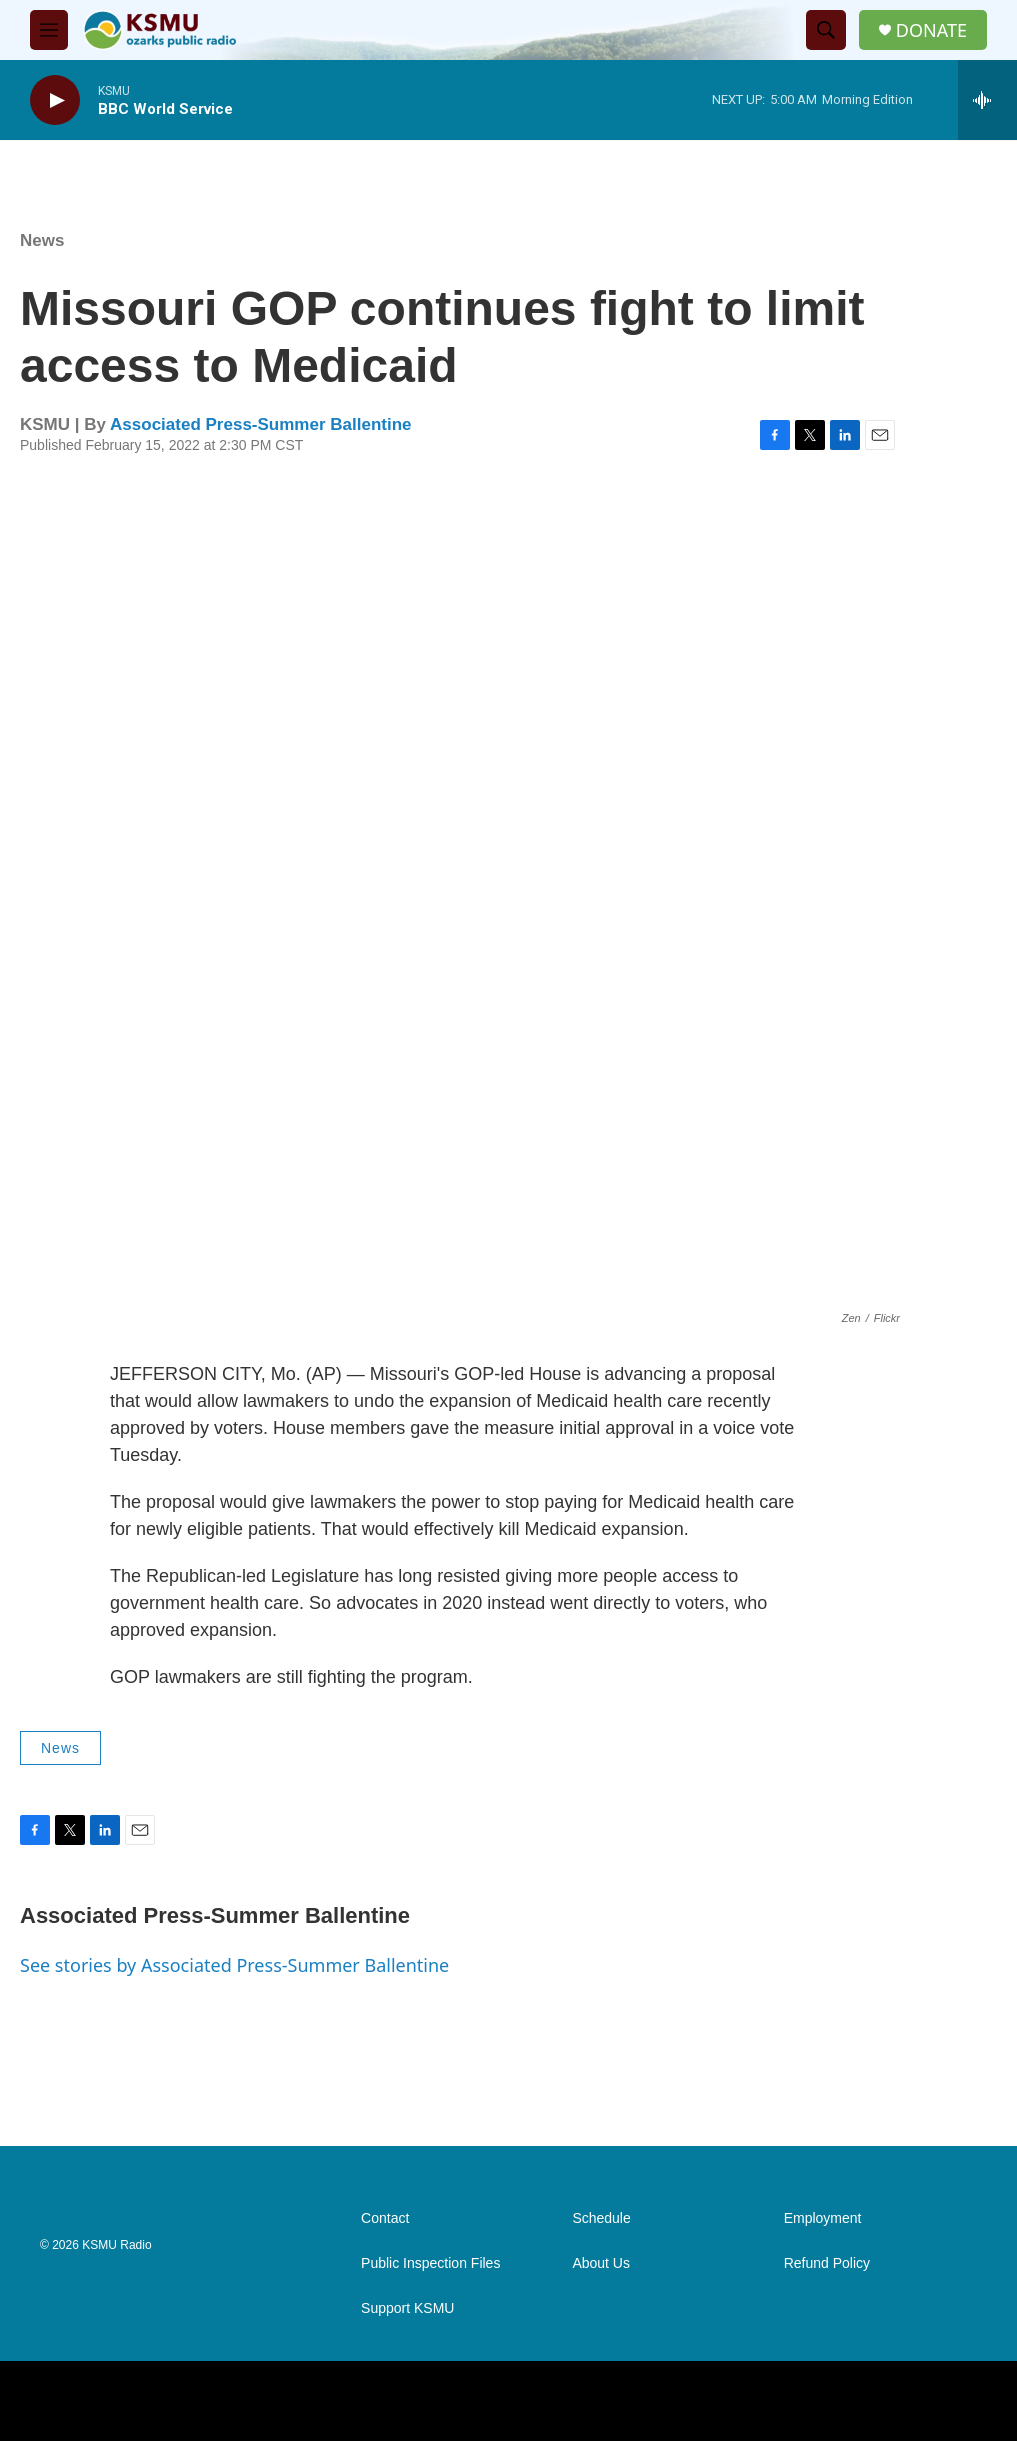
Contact (385, 2218)
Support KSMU (407, 2308)
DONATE (931, 30)
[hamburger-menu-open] (49, 30)
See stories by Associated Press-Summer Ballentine (234, 1965)
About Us (601, 2263)
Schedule (601, 2218)
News (42, 240)
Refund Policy (827, 2263)
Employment (823, 2218)
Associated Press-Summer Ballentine (260, 424)
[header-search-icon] (826, 30)
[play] (55, 100)
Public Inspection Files (430, 2263)
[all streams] (987, 100)
